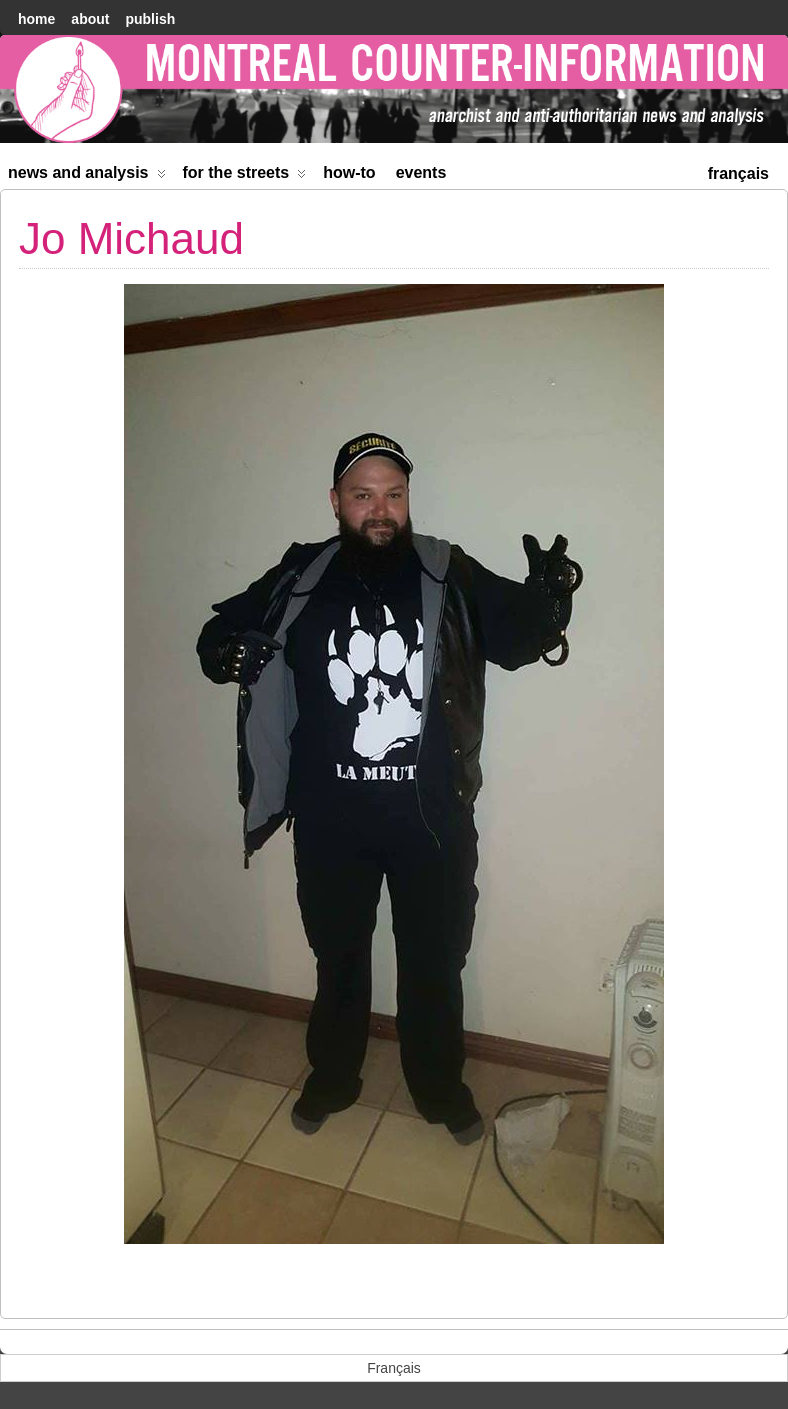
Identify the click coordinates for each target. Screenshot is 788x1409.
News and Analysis (87, 176)
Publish (150, 19)
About (90, 19)
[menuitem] (738, 171)
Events (421, 172)
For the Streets (245, 176)
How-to (349, 172)
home (36, 19)
